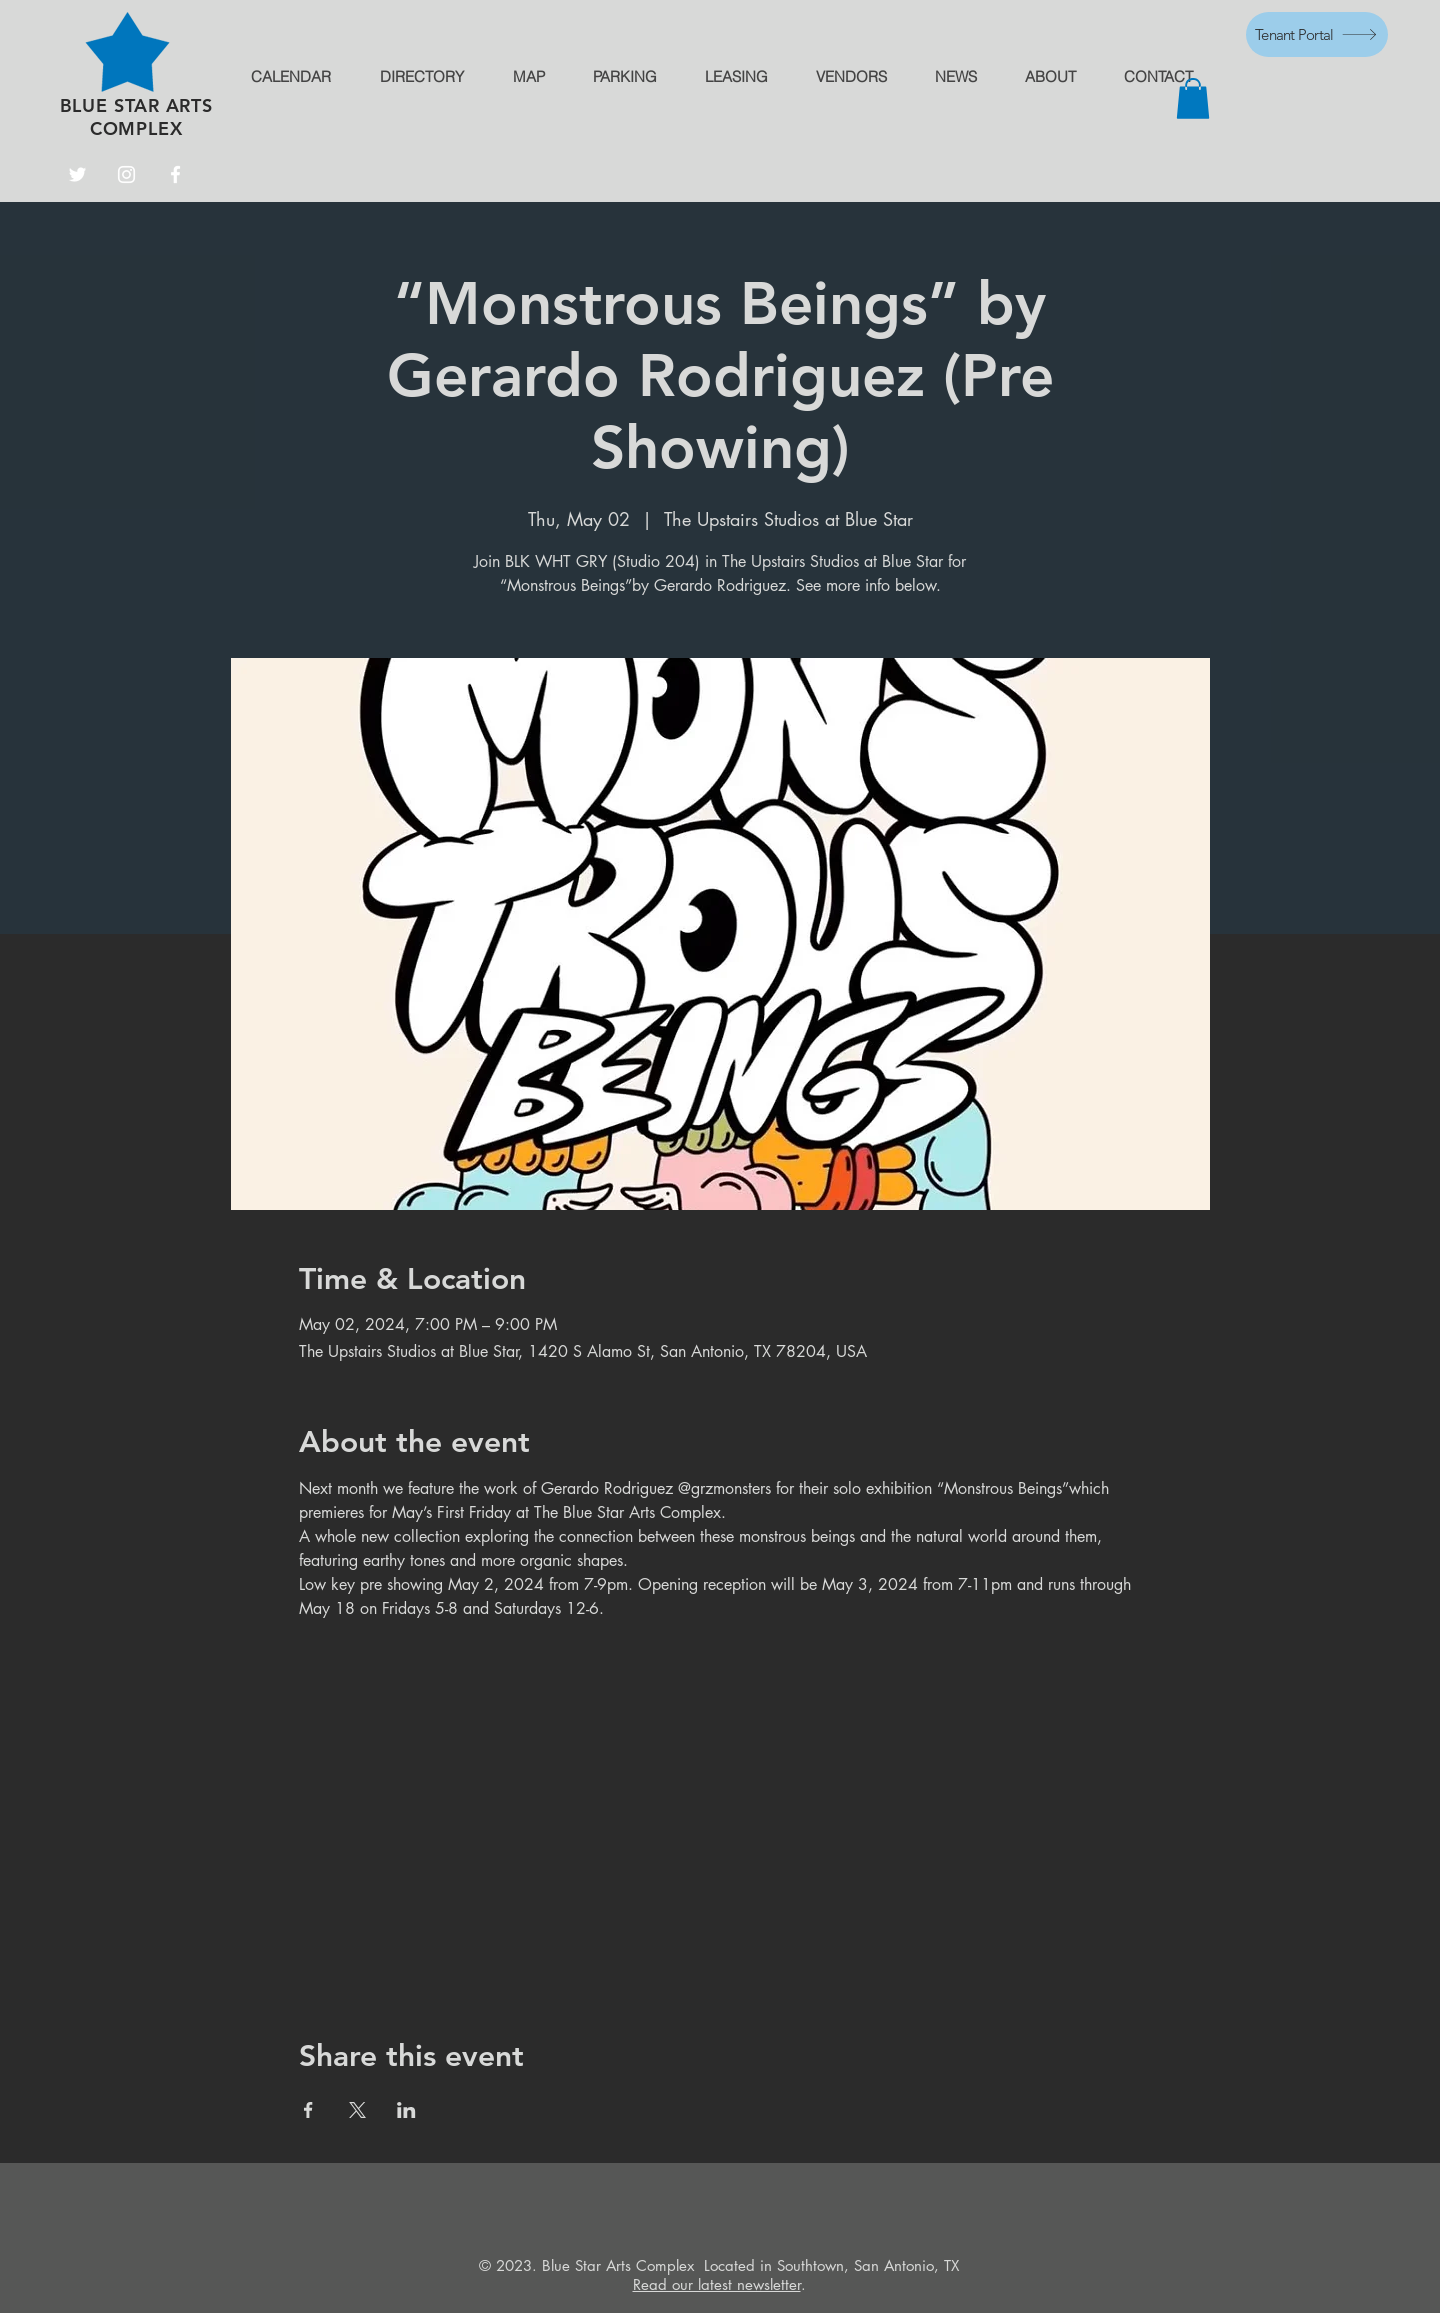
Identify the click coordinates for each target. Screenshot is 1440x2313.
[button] (1193, 98)
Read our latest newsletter (717, 2284)
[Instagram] (126, 174)
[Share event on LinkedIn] (406, 2110)
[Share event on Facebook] (308, 2110)
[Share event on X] (357, 2110)
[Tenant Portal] (1317, 34)
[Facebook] (175, 174)
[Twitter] (77, 174)
